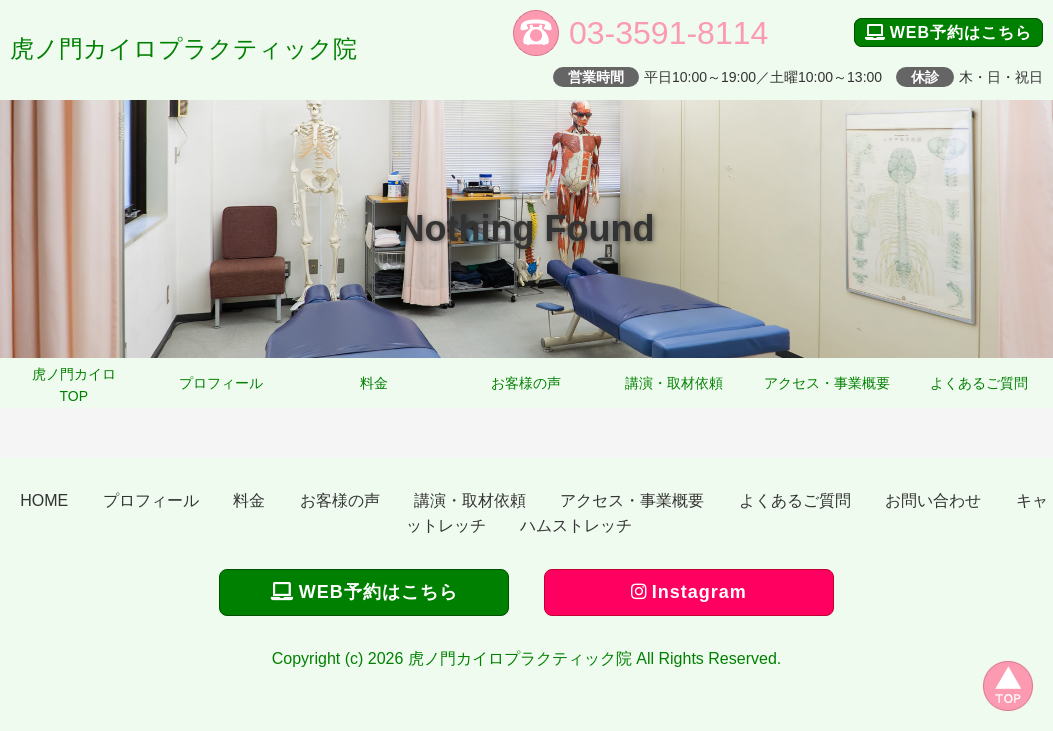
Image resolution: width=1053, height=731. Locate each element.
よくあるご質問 (979, 383)
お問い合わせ (933, 500)
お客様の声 (526, 383)
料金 (374, 383)
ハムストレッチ (576, 525)
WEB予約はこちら (948, 32)
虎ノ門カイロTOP (74, 385)
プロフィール (221, 383)
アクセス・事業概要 (827, 383)
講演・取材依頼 (674, 383)
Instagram (689, 592)
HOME (44, 500)
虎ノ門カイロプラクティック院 (183, 48)
